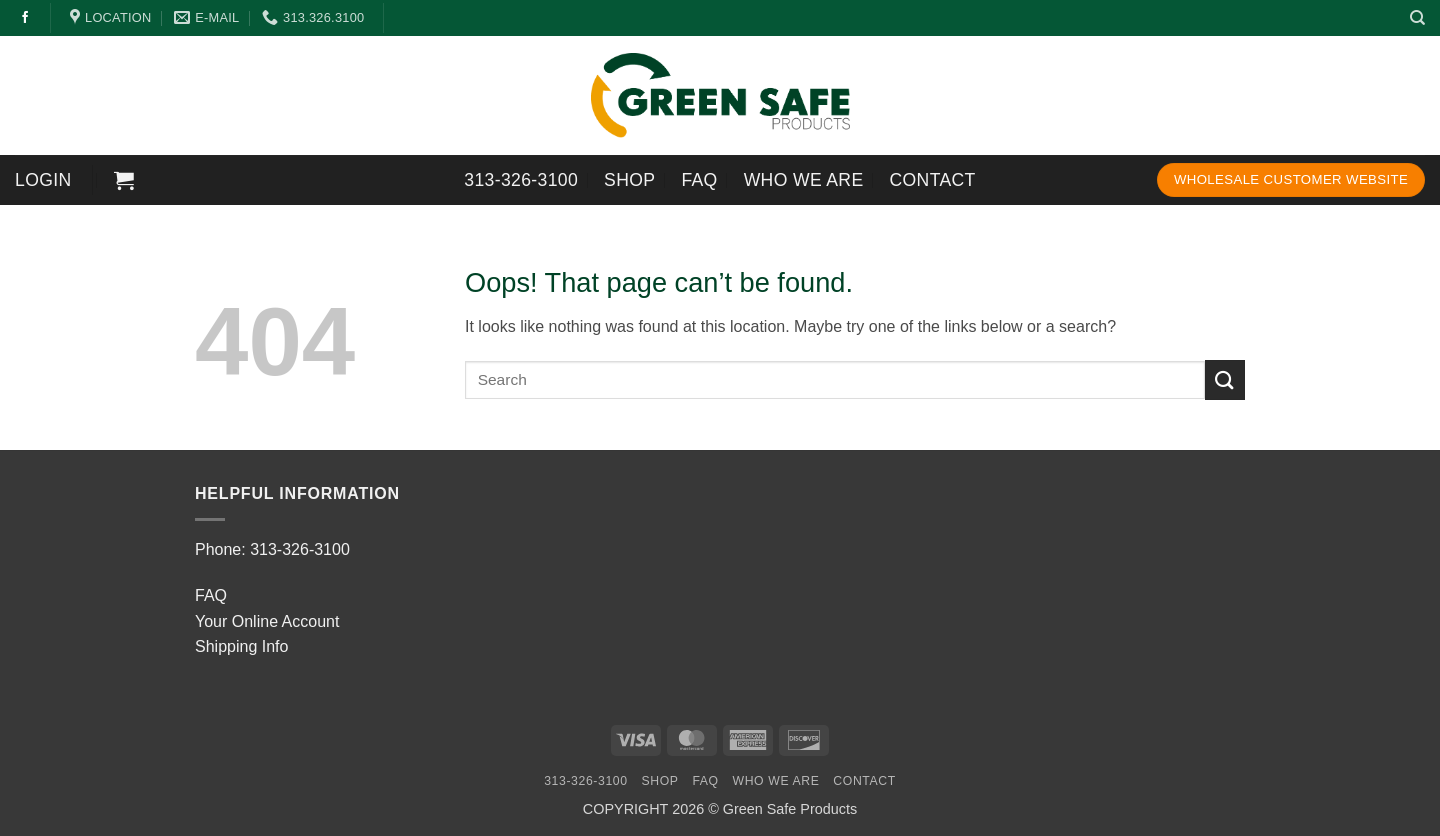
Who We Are (804, 180)
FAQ (699, 180)
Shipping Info (241, 646)
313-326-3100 (521, 180)
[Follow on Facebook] (25, 18)
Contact (933, 180)
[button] (43, 180)
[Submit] (1225, 379)
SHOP (629, 180)
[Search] (1417, 18)
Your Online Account (267, 621)
